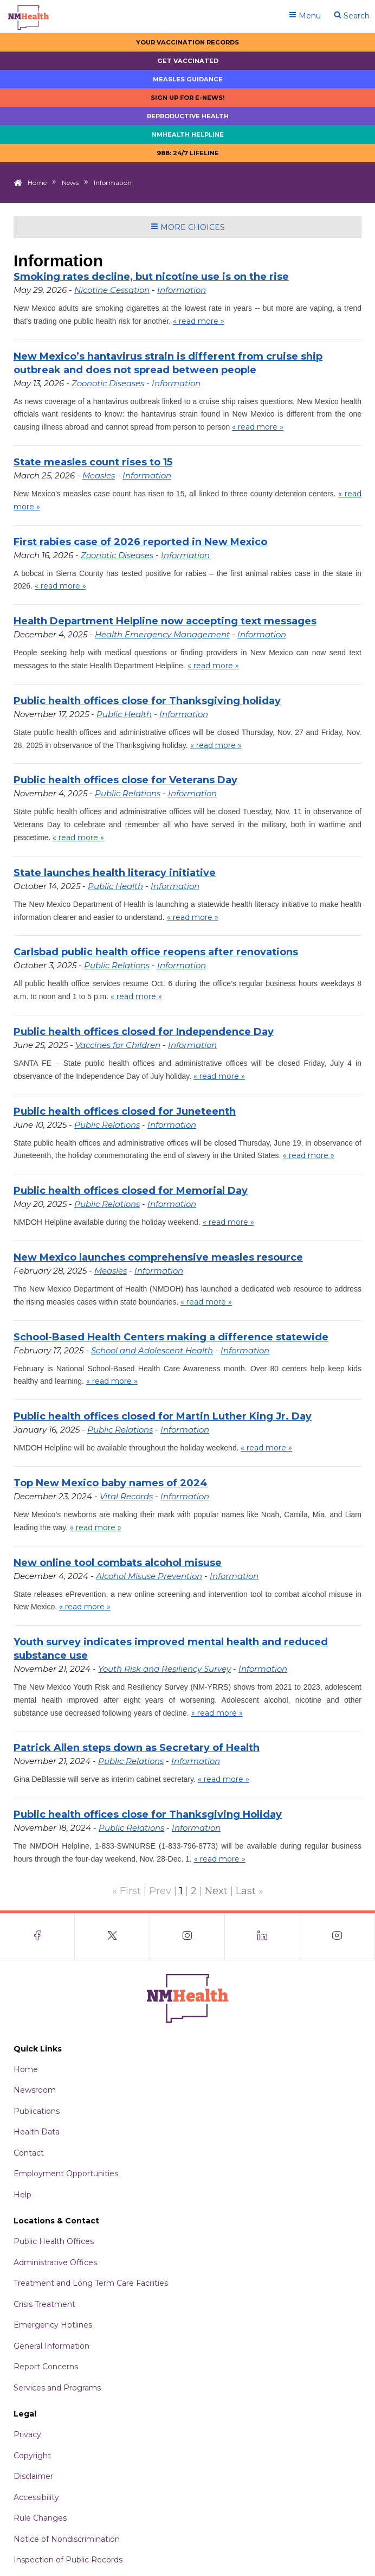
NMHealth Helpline (188, 134)
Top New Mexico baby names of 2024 (111, 1483)
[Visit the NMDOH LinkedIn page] (262, 1936)
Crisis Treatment (44, 2304)
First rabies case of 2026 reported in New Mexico (140, 542)
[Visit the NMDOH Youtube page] (337, 1936)
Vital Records (126, 1496)
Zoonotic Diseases (108, 383)
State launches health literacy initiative (115, 873)
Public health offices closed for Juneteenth (125, 1111)
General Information (51, 2346)
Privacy (27, 2434)
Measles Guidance (188, 79)
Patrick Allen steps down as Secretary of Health (137, 1748)
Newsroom (35, 2090)
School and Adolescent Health (152, 1350)
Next (216, 1891)
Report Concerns (46, 2367)
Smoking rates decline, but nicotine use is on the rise (151, 277)
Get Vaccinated (187, 61)
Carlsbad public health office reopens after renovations (156, 952)
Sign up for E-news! (188, 97)
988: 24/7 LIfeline (188, 153)
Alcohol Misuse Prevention (149, 1576)
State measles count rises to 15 (93, 462)
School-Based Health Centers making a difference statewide (171, 1337)
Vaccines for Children (117, 1045)
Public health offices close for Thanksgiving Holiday (148, 1814)
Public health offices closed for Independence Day (144, 1032)
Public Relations (127, 793)
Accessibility (36, 2497)
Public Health (124, 714)
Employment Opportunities (66, 2173)
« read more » (198, 321)
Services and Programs (57, 2388)
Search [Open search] (352, 16)
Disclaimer (33, 2476)
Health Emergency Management (162, 634)
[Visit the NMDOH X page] (112, 1936)
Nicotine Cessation (112, 290)
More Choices (188, 227)
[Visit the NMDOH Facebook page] (37, 1936)
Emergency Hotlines (53, 2325)
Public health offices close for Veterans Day (125, 780)
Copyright (32, 2455)
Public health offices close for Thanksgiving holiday (147, 701)
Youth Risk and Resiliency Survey (164, 1669)
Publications (37, 2111)
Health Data (37, 2132)
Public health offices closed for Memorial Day (131, 1191)
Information (181, 290)
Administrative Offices (55, 2262)
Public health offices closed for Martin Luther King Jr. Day (163, 1416)
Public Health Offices (54, 2241)
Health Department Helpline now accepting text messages (165, 621)
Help (22, 2195)
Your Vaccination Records (187, 42)
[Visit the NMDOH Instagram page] (187, 1936)
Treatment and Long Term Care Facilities (91, 2283)
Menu (305, 16)
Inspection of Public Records (68, 2560)
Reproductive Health (188, 116)
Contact (29, 2153)
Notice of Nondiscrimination (67, 2539)
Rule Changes (40, 2518)
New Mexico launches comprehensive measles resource (158, 1257)
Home (37, 182)
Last (246, 1891)
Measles (98, 475)
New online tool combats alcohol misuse (118, 1563)
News (70, 182)
